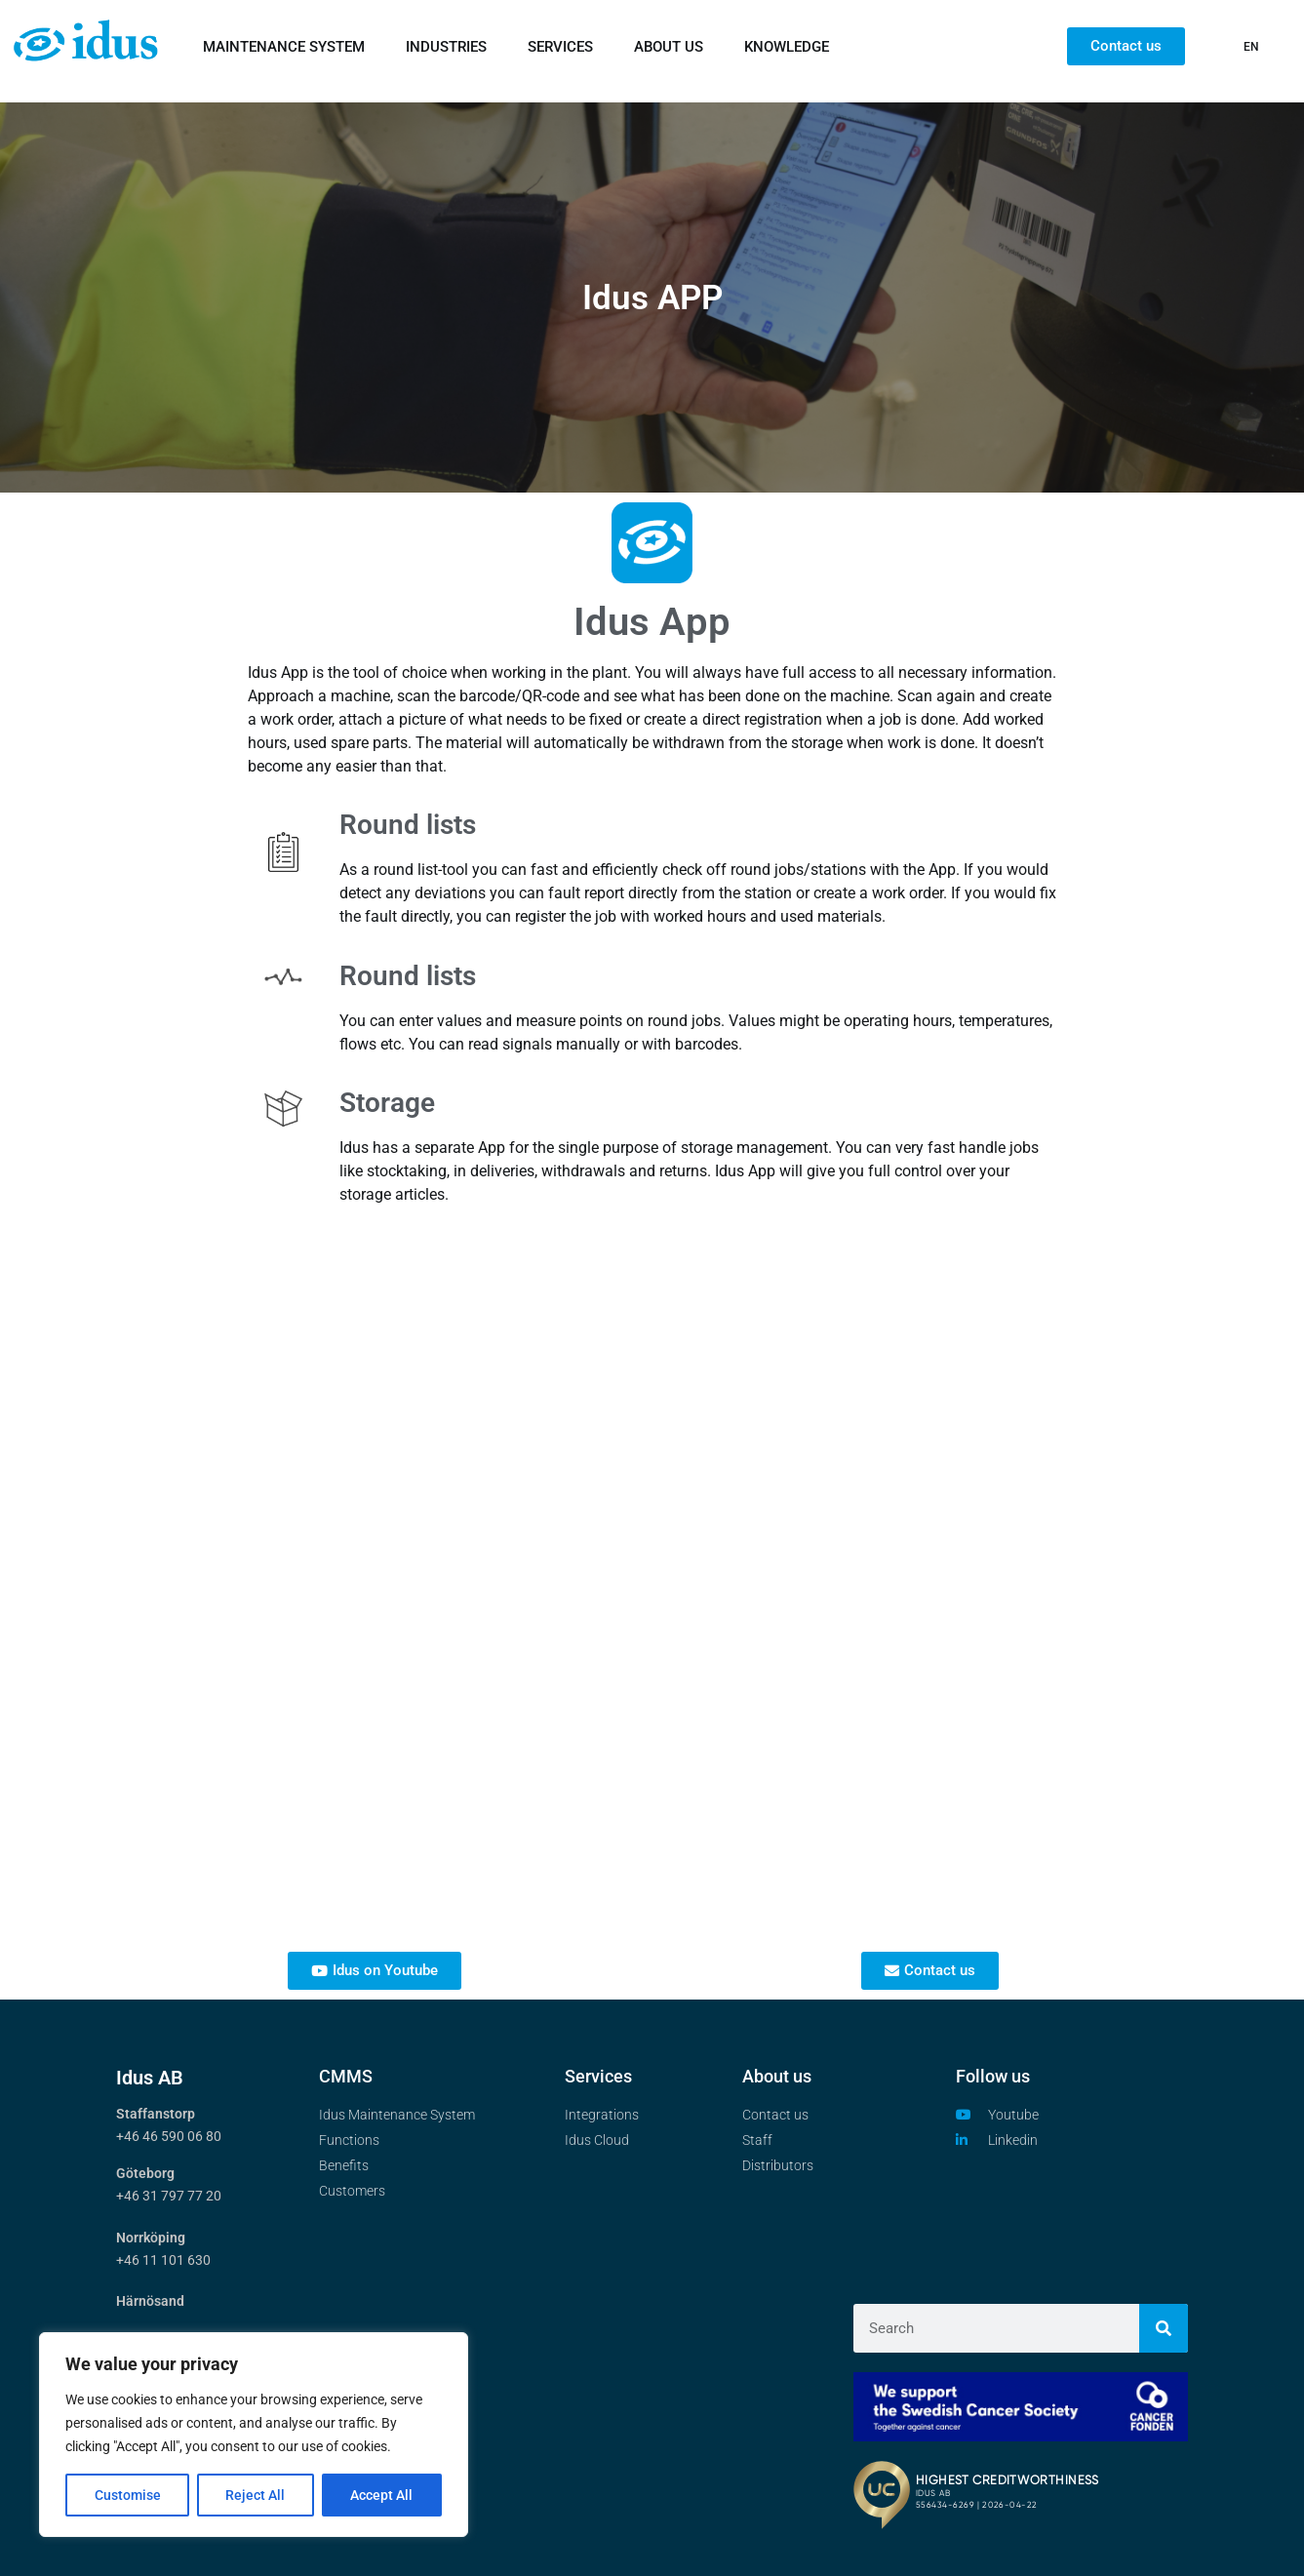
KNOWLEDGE (786, 47)
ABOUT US (668, 47)
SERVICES (560, 47)
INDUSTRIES (446, 47)
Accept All (382, 2495)
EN (1251, 47)
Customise (128, 2495)
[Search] (1163, 2328)
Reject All (256, 2495)
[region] (253, 2434)
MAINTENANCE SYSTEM (284, 47)
